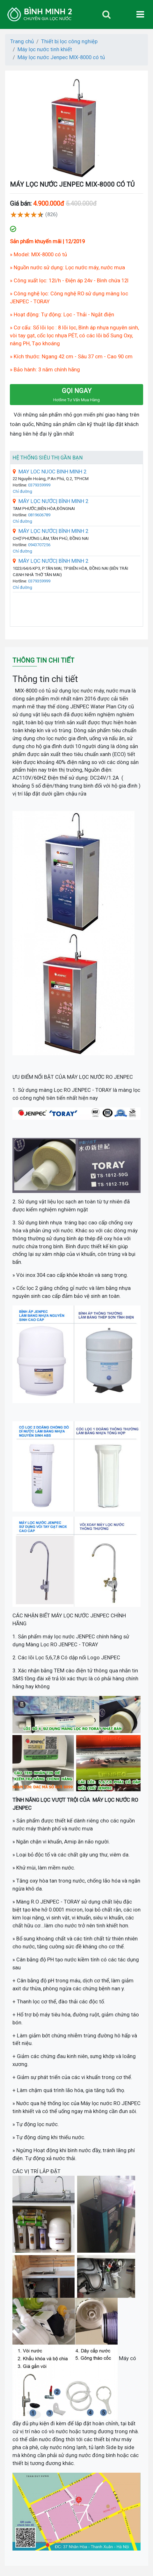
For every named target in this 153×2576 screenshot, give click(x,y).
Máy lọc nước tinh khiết (45, 49)
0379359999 (39, 485)
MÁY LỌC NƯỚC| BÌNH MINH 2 (50, 501)
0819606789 (39, 515)
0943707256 (39, 544)
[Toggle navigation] (106, 14)
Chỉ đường (22, 491)
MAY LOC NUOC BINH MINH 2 (49, 472)
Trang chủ (22, 41)
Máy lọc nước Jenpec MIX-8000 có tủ (61, 57)
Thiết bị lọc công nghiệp (69, 41)
